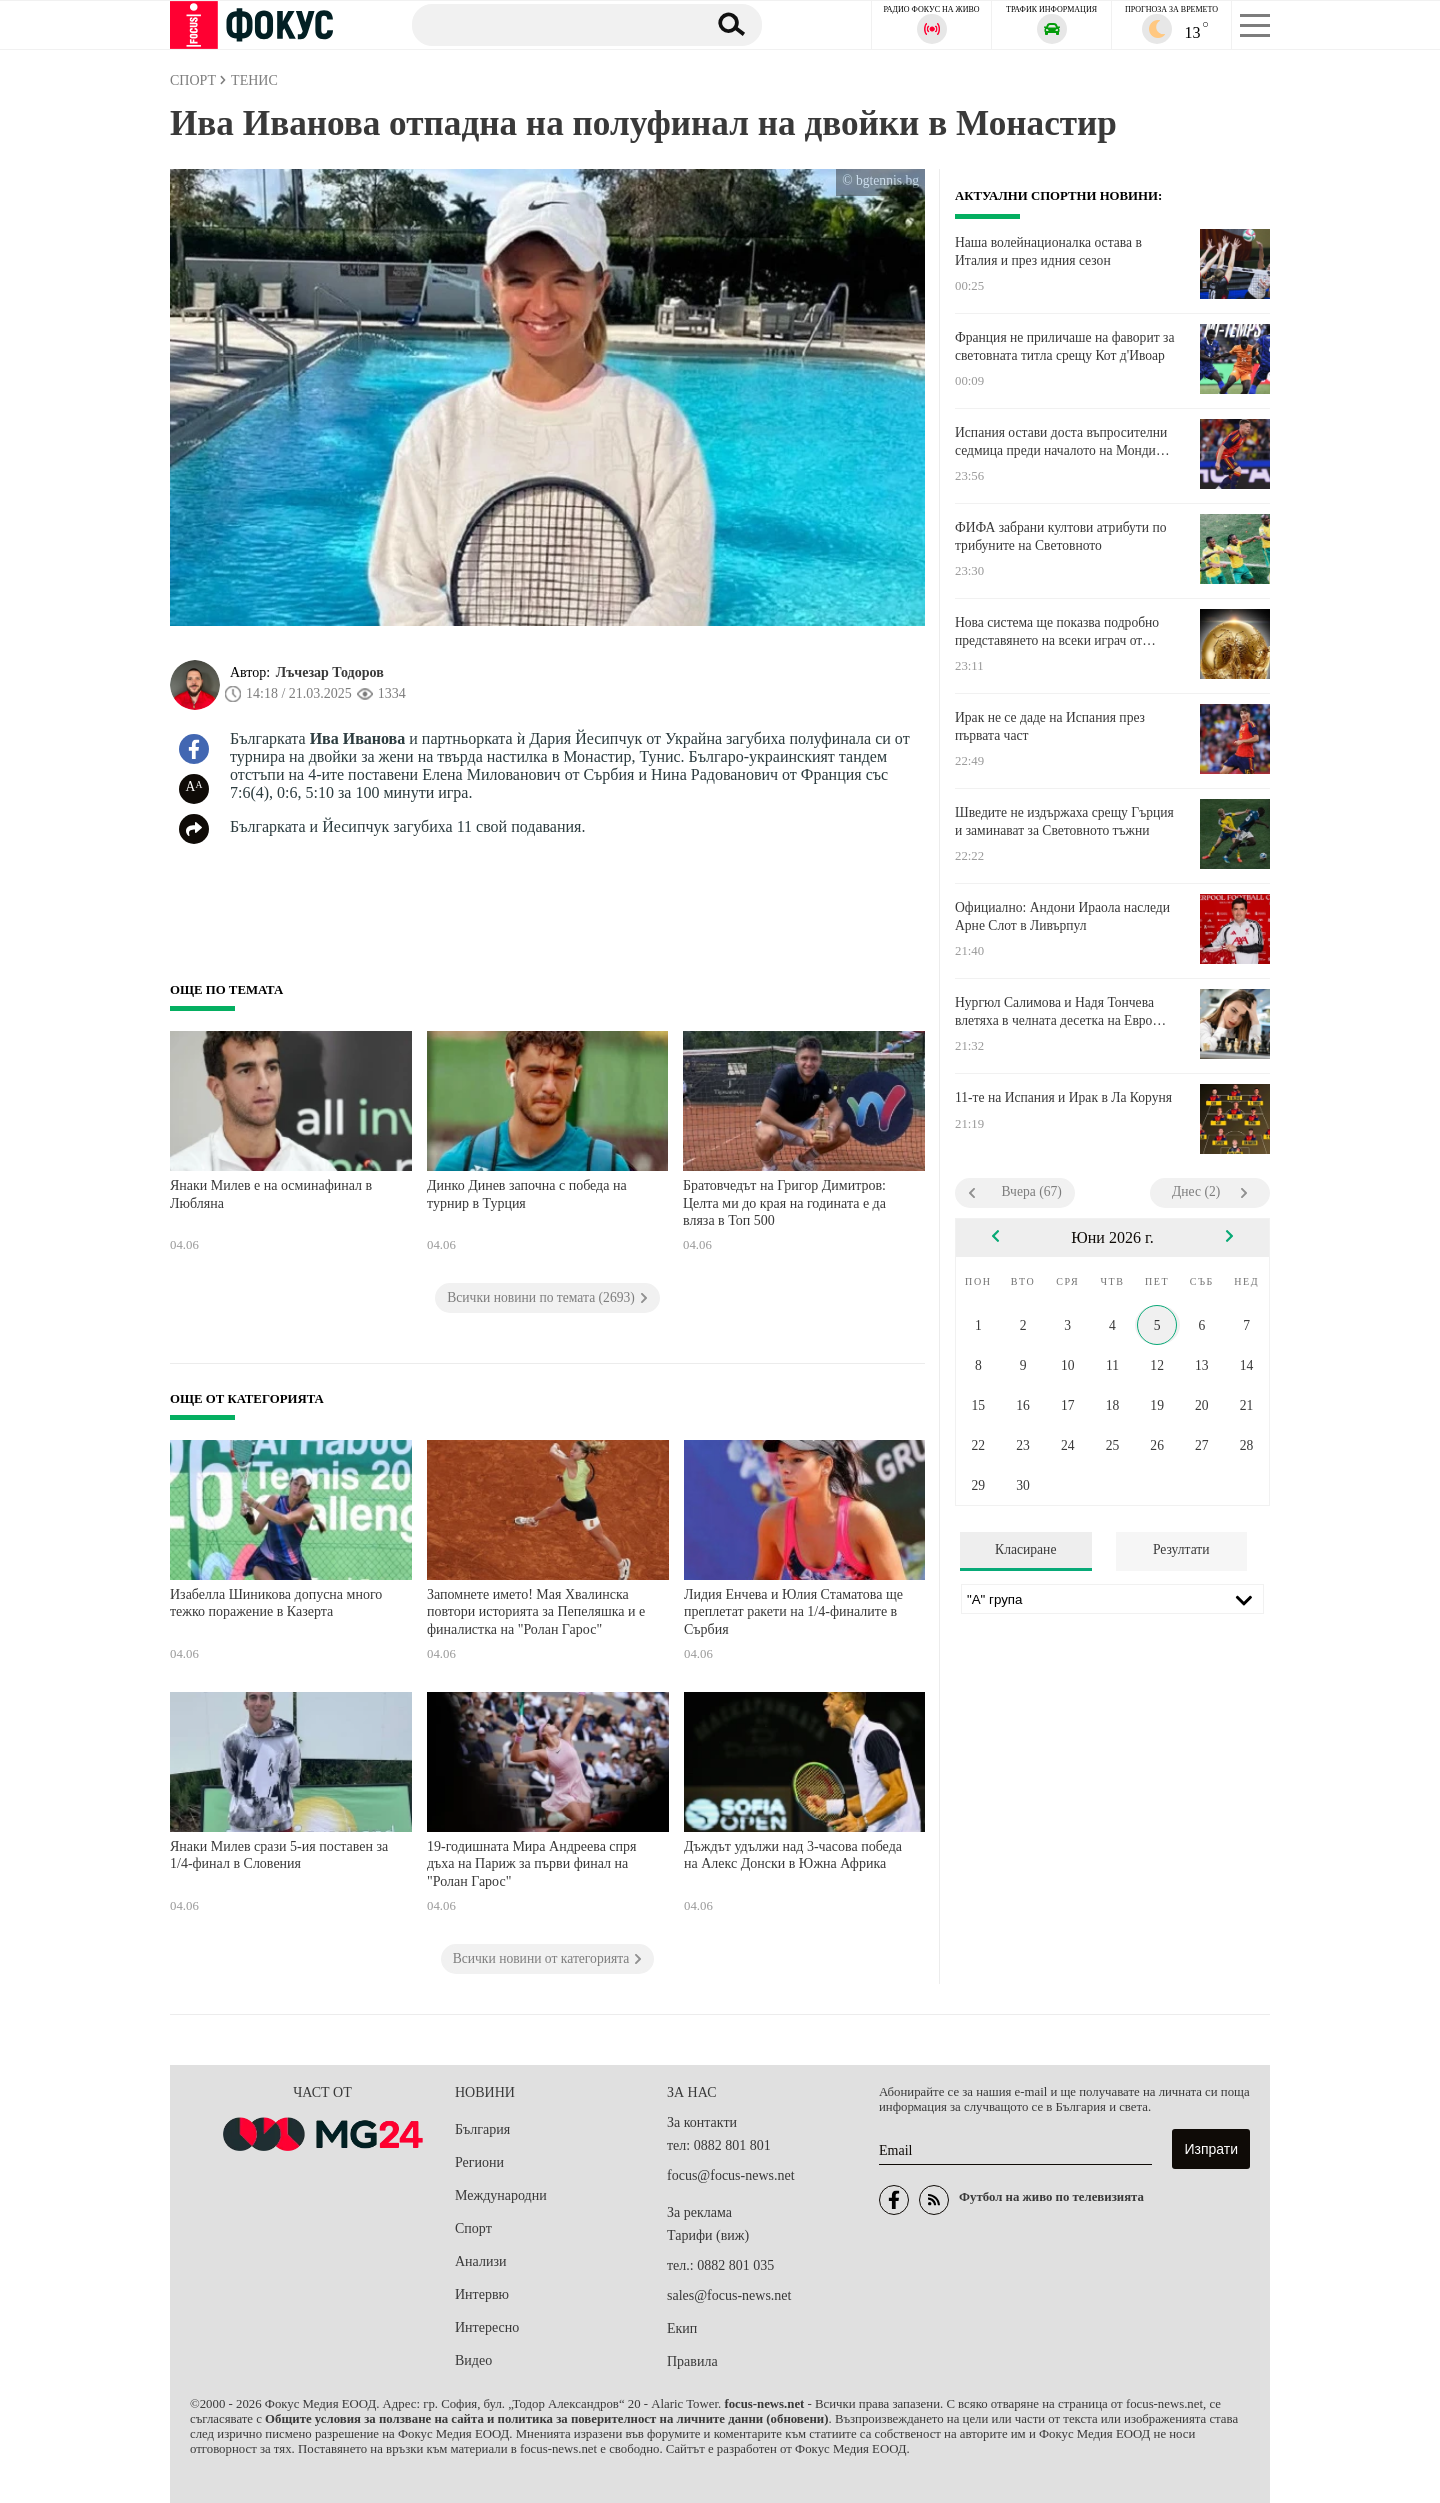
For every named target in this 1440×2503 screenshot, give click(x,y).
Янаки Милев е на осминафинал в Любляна (271, 1194)
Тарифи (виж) (708, 2235)
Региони (479, 2162)
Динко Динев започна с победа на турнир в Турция (527, 1194)
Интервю (482, 2294)
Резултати (1181, 1549)
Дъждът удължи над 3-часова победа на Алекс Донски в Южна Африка (793, 1855)
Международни (501, 2195)
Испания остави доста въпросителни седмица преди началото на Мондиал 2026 (1062, 442)
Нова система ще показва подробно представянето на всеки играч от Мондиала (1057, 632)
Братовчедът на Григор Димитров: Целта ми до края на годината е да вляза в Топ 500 (784, 1203)
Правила (692, 2361)
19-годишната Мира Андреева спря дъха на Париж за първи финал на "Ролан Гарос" (532, 1864)
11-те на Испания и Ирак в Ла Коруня (1063, 1097)
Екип (682, 2328)
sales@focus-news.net (729, 2295)
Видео (473, 2360)
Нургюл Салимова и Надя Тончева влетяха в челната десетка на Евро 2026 (1054, 1012)
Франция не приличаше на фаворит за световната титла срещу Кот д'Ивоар (1064, 346)
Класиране (1025, 1549)
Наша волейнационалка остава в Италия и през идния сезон (1048, 251)
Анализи (480, 2261)
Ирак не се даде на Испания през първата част (1050, 726)
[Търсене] (549, 24)
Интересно (487, 2327)
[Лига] (1112, 1599)
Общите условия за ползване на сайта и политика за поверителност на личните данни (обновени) (546, 2419)
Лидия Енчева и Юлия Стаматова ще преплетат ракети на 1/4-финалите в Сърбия (793, 1612)
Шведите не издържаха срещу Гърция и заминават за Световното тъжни (1064, 821)
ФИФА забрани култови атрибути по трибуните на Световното (1061, 536)
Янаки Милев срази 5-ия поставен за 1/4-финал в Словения (279, 1855)
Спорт (473, 2228)
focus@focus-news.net (731, 2175)
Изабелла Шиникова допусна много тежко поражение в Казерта (276, 1603)
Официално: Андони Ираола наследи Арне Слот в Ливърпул (1062, 916)
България (482, 2129)
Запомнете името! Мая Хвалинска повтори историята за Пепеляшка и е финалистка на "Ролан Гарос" (536, 1612)
